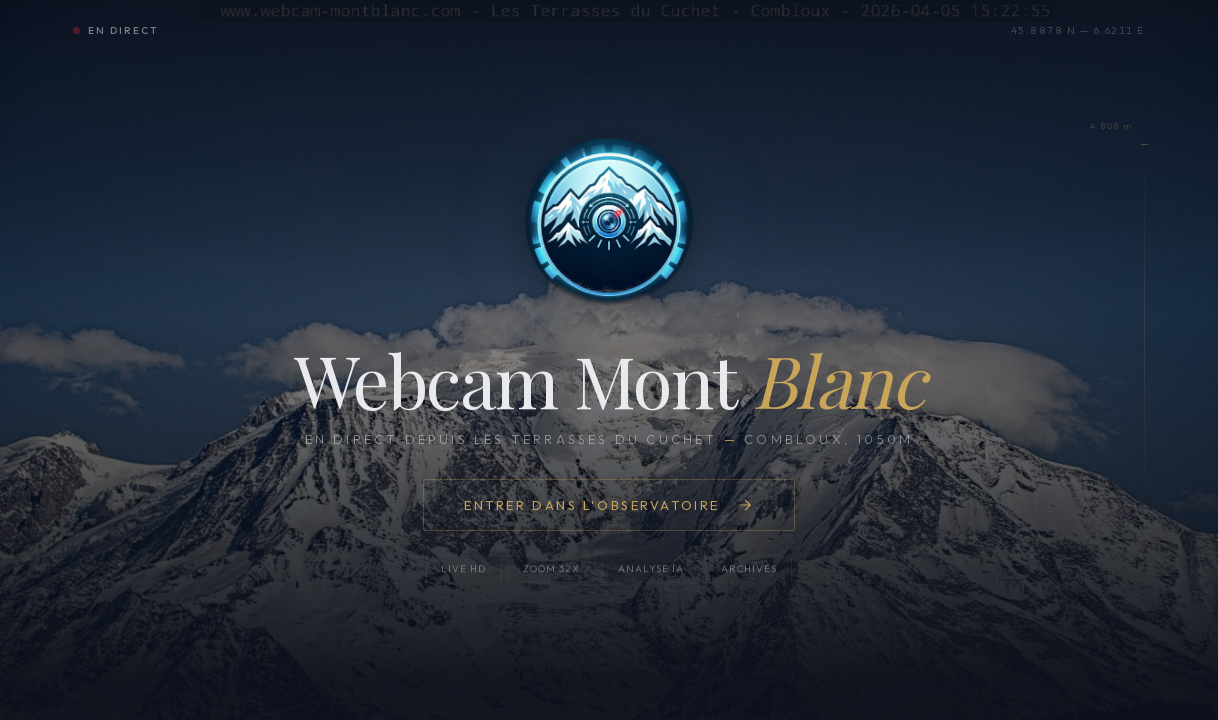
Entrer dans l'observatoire (609, 505)
